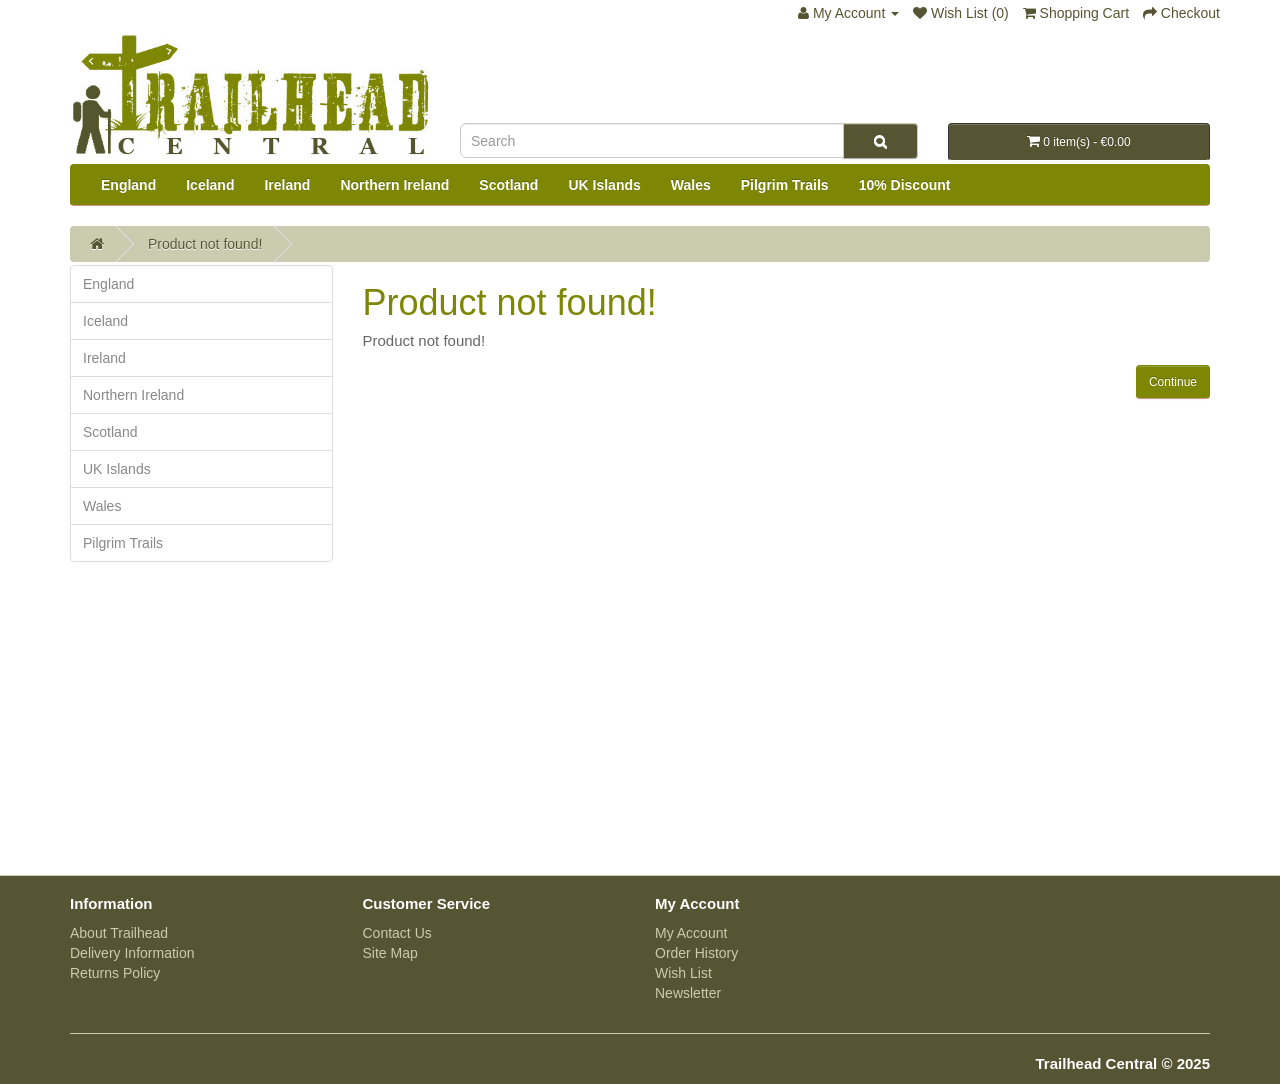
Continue (1173, 382)
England (128, 185)
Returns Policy (115, 973)
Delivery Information (132, 953)
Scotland (508, 185)
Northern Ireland (394, 185)
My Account (691, 933)
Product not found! (205, 244)
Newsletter (688, 993)
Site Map (390, 953)
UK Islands (604, 185)
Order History (696, 953)
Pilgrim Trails (785, 185)
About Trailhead (119, 933)
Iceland (210, 185)
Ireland (287, 185)
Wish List (683, 973)
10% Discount (905, 185)
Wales (691, 185)
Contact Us (397, 933)
